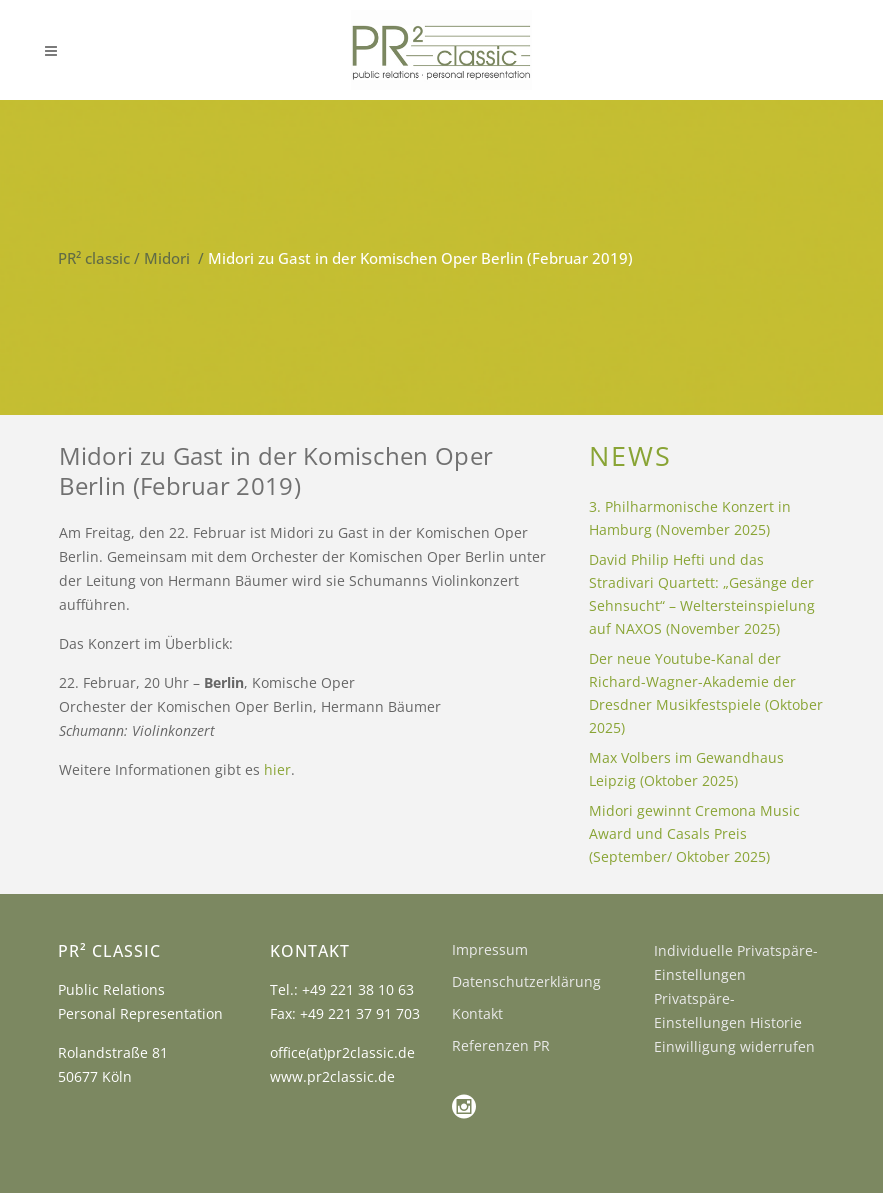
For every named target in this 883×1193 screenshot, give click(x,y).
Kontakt (477, 1013)
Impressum (490, 949)
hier (277, 769)
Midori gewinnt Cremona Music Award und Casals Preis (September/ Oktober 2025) (694, 833)
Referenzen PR (501, 1045)
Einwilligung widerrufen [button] (734, 1046)
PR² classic (94, 258)
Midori (167, 258)
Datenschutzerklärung (526, 981)
